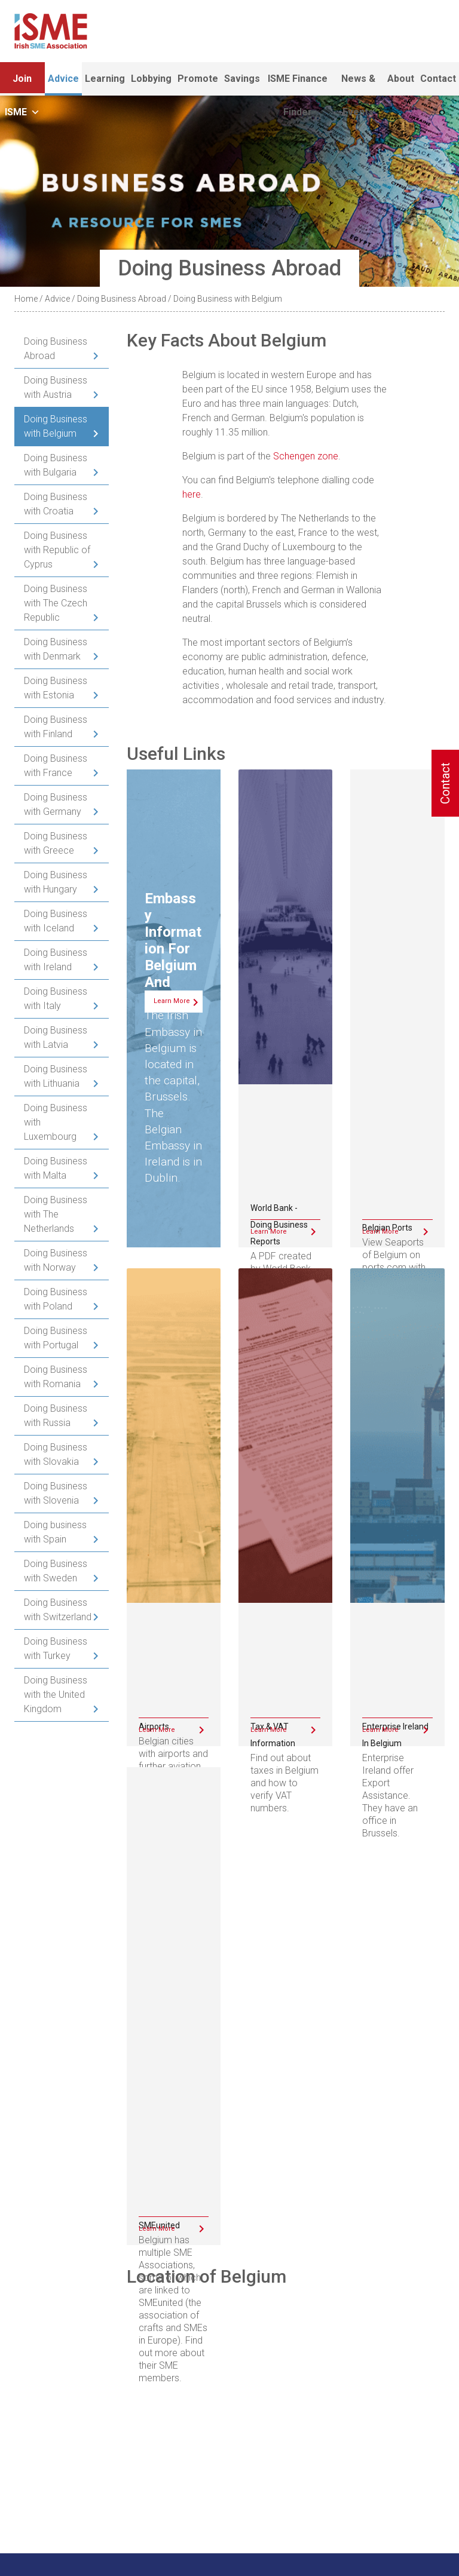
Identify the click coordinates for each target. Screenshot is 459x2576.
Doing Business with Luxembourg (55, 1122)
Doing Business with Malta (55, 1168)
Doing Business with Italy (55, 998)
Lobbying (151, 78)
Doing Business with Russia (55, 1415)
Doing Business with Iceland (55, 921)
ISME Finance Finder (298, 84)
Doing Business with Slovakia (55, 1454)
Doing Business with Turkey (55, 1648)
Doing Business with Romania (55, 1377)
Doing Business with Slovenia (55, 1493)
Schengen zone (305, 456)
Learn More (172, 1001)
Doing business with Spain (55, 1532)
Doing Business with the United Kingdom (55, 1695)
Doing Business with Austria (55, 387)
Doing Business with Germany (55, 804)
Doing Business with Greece (55, 843)
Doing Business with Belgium (55, 426)
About (400, 78)
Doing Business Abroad (121, 298)
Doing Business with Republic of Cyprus (57, 550)
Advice (63, 78)
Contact (438, 78)
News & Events (358, 84)
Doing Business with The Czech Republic (55, 603)
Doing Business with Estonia (55, 688)
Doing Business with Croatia (55, 504)
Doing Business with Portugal (55, 1338)
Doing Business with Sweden (55, 1571)
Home (26, 298)
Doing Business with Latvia (55, 1037)
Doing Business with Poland (55, 1299)
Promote (198, 78)
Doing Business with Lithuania (55, 1076)
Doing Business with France (55, 765)
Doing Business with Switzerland (57, 1610)
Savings (242, 78)
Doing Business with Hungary (55, 882)
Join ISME (22, 84)
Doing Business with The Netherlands (55, 1214)
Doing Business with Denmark (55, 649)
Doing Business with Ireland (55, 960)
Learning (105, 78)
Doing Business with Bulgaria (55, 465)
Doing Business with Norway (55, 1260)
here (191, 494)
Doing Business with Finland (55, 727)
